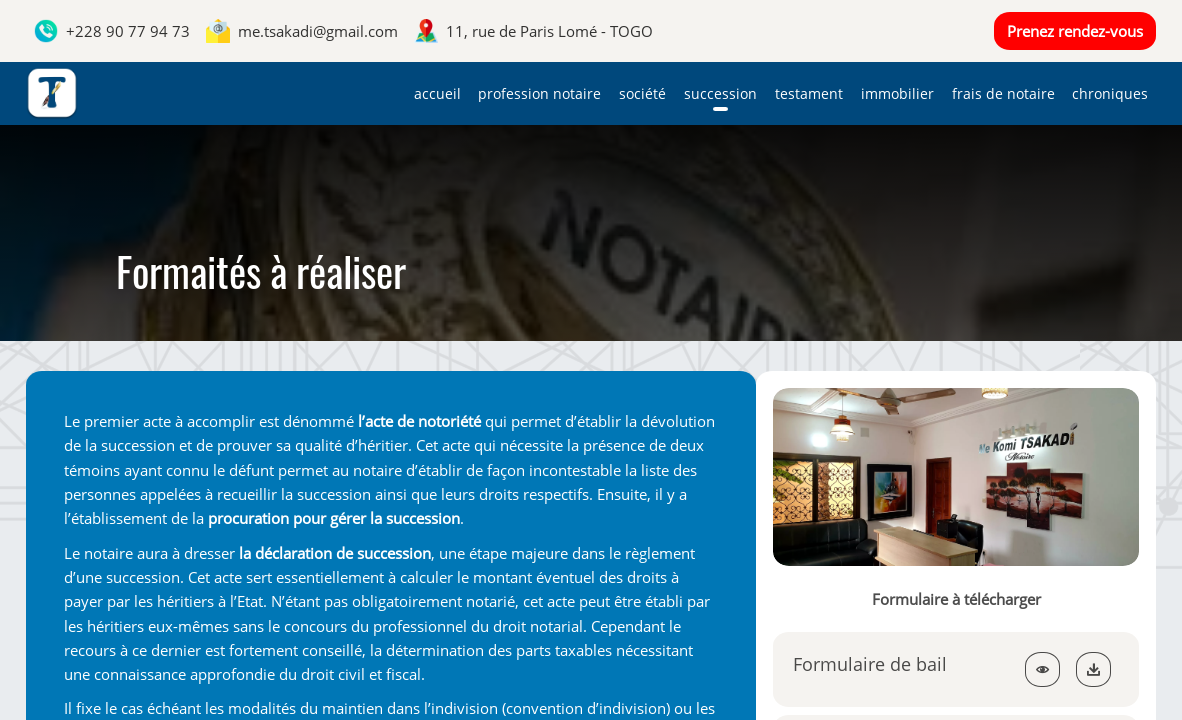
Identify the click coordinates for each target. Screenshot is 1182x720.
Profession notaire (539, 93)
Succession (720, 93)
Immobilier (897, 93)
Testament (809, 93)
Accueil (437, 93)
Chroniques (1110, 93)
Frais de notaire (1003, 93)
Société (642, 93)
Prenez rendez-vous (1075, 31)
